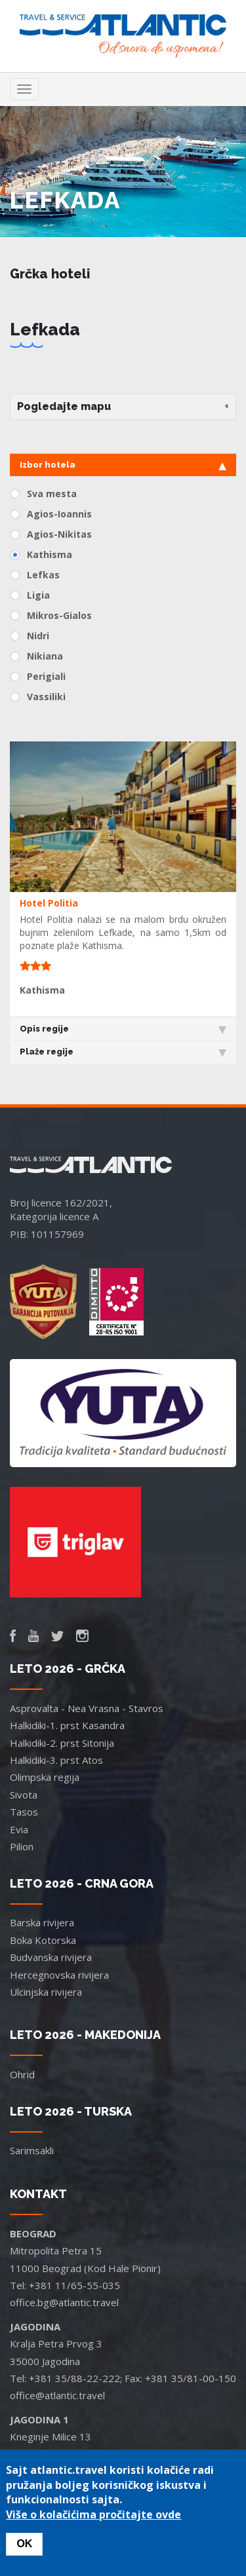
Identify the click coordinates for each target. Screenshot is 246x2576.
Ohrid (22, 2074)
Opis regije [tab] (123, 1029)
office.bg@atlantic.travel (64, 2302)
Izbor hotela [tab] (123, 465)
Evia (19, 1829)
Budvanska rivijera (51, 1957)
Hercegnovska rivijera (59, 1974)
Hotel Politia (49, 903)
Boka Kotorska (43, 1940)
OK (24, 2543)
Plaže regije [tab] (123, 1052)
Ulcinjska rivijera (46, 1991)
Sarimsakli (32, 2150)
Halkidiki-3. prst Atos (56, 1759)
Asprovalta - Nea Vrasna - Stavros (86, 1708)
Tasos (24, 1811)
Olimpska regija (44, 1776)
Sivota (23, 1794)
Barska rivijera (42, 1922)
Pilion (21, 1846)
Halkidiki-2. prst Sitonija (62, 1742)
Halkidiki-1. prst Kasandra (67, 1725)
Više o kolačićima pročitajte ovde (93, 2514)
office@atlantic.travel (57, 2395)
